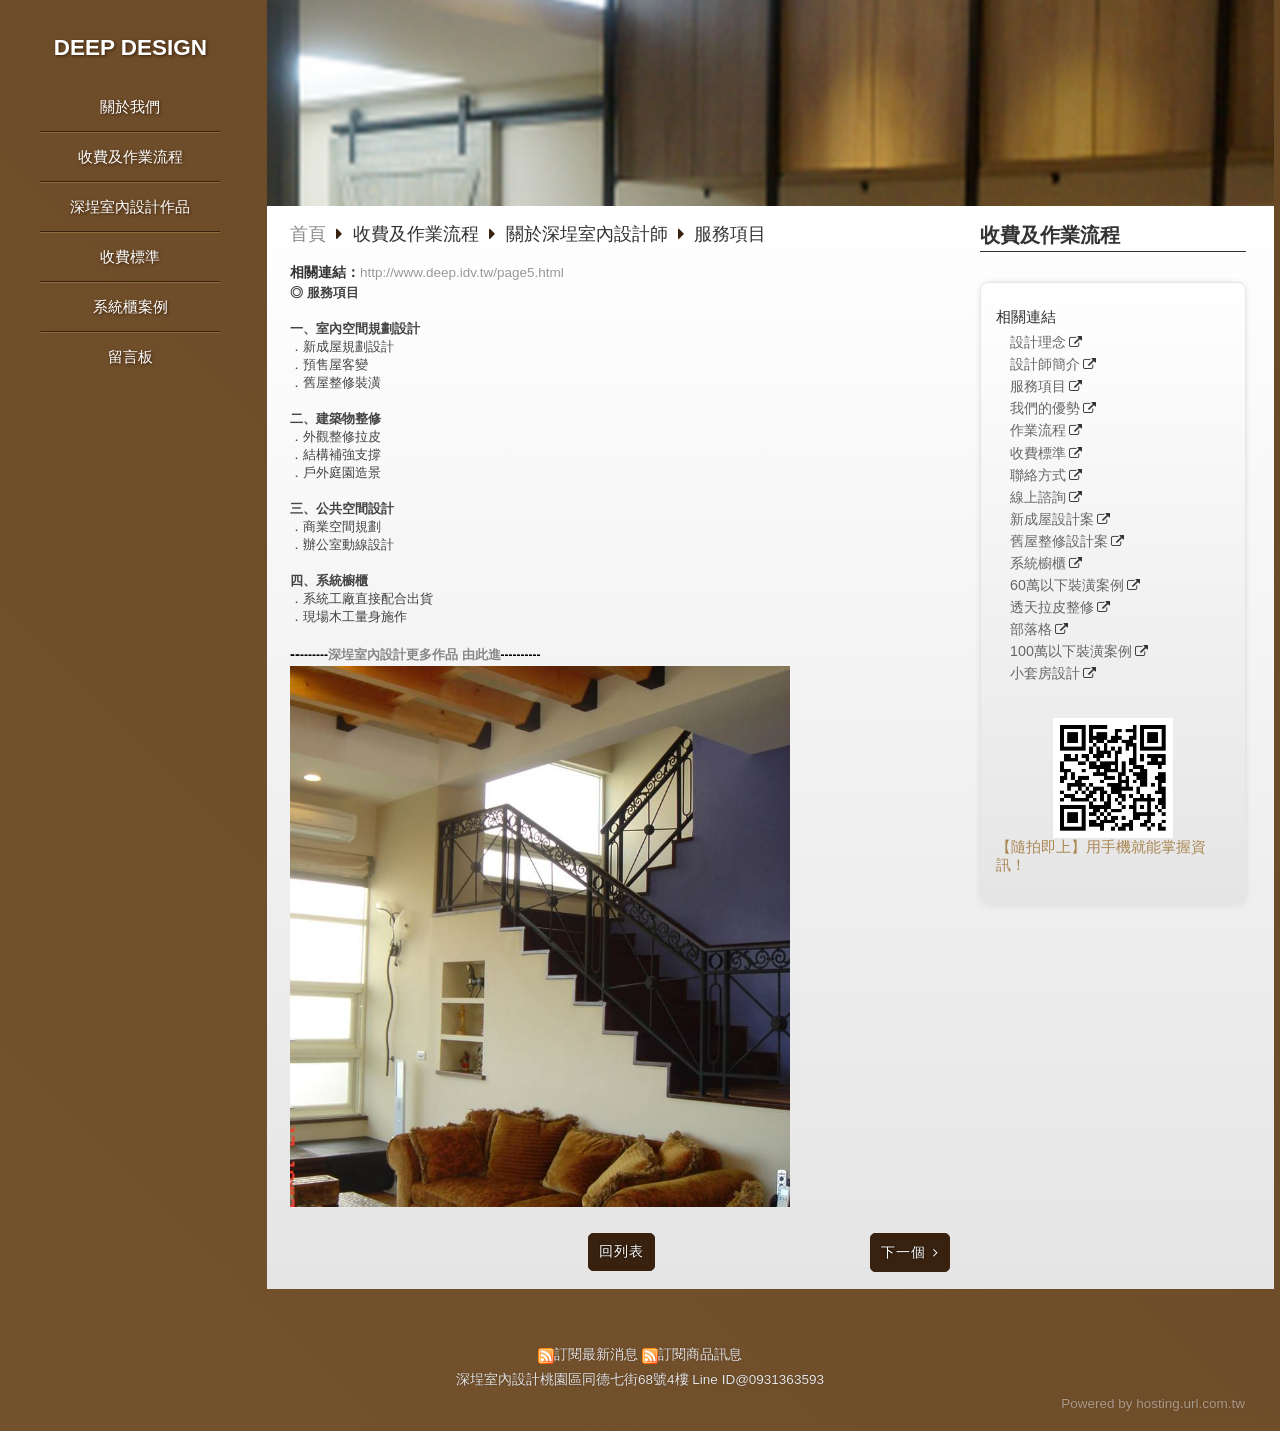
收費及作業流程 (418, 234)
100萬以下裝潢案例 (1071, 651)
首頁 (308, 234)
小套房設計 (1045, 673)
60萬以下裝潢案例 (1067, 585)
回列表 (621, 1251)
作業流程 (1038, 430)
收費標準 (1038, 453)
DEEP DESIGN (130, 47)
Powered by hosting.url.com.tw (1153, 1403)
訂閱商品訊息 (700, 1354)
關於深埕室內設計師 (587, 234)
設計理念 (1038, 342)
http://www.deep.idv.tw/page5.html (462, 272)
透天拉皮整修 (1052, 607)
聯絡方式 (1038, 475)
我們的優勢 (1045, 408)
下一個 (903, 1252)
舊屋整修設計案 (1059, 541)
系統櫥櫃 (1038, 563)
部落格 (1031, 629)
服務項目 (1038, 386)
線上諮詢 (1038, 497)
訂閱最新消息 (596, 1354)
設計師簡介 (1045, 364)
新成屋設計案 (1052, 519)
